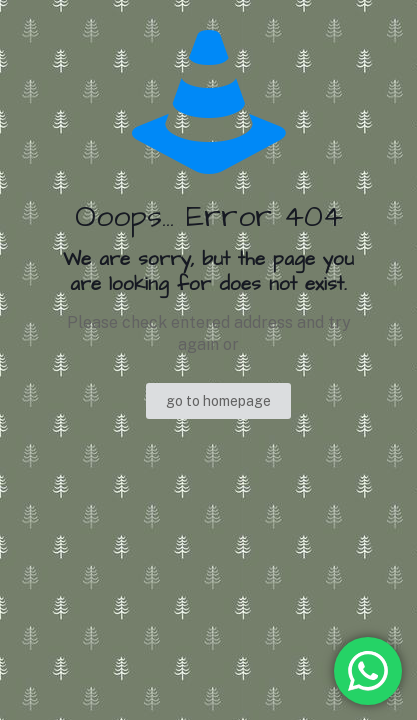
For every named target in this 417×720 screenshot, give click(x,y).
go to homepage (218, 401)
